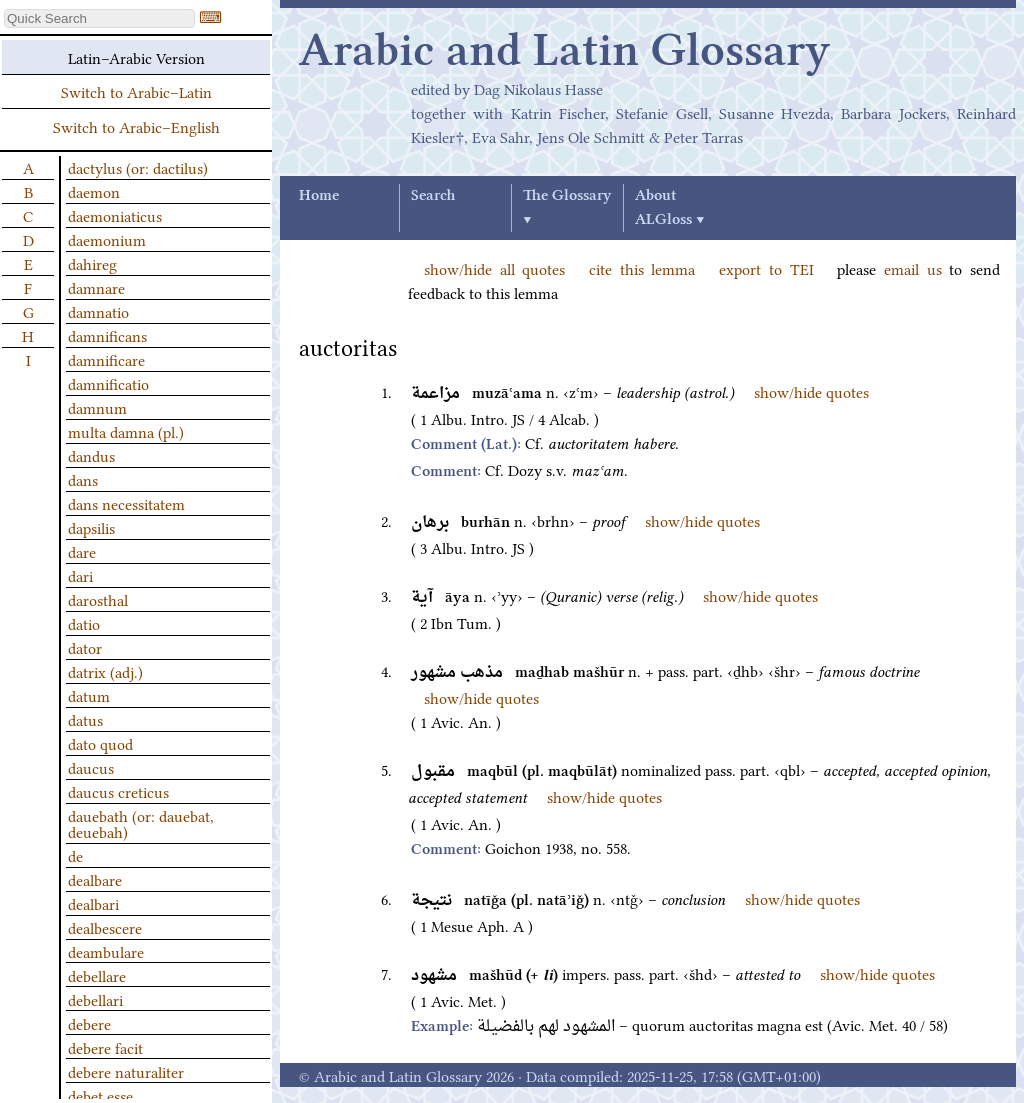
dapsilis (91, 527)
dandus (91, 455)
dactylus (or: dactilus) (138, 167)
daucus (91, 767)
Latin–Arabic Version (136, 57)
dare (82, 551)
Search (433, 196)
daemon (94, 191)
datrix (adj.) (105, 671)
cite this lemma (642, 268)
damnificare (106, 359)
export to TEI (766, 268)
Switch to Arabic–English (136, 126)
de (75, 855)
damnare (96, 287)
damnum (97, 407)
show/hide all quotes (494, 268)
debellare (97, 975)
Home (319, 196)
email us (913, 268)
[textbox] (99, 18)
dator (85, 647)
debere (89, 1023)
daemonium (107, 239)
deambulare (106, 951)
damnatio (98, 311)
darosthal (98, 599)
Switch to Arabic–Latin (136, 91)
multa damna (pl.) (126, 431)
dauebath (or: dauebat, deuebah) (141, 823)
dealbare (95, 879)
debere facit (105, 1047)
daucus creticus (118, 791)
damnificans (107, 335)
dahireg (92, 263)
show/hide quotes (811, 391)
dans (83, 479)
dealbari (93, 903)
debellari (95, 999)
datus (85, 719)
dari (80, 575)
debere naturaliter (126, 1071)
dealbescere (105, 927)
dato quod (100, 743)
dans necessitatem (126, 503)
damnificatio (108, 383)
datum (89, 695)
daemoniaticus (115, 215)
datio (84, 623)
